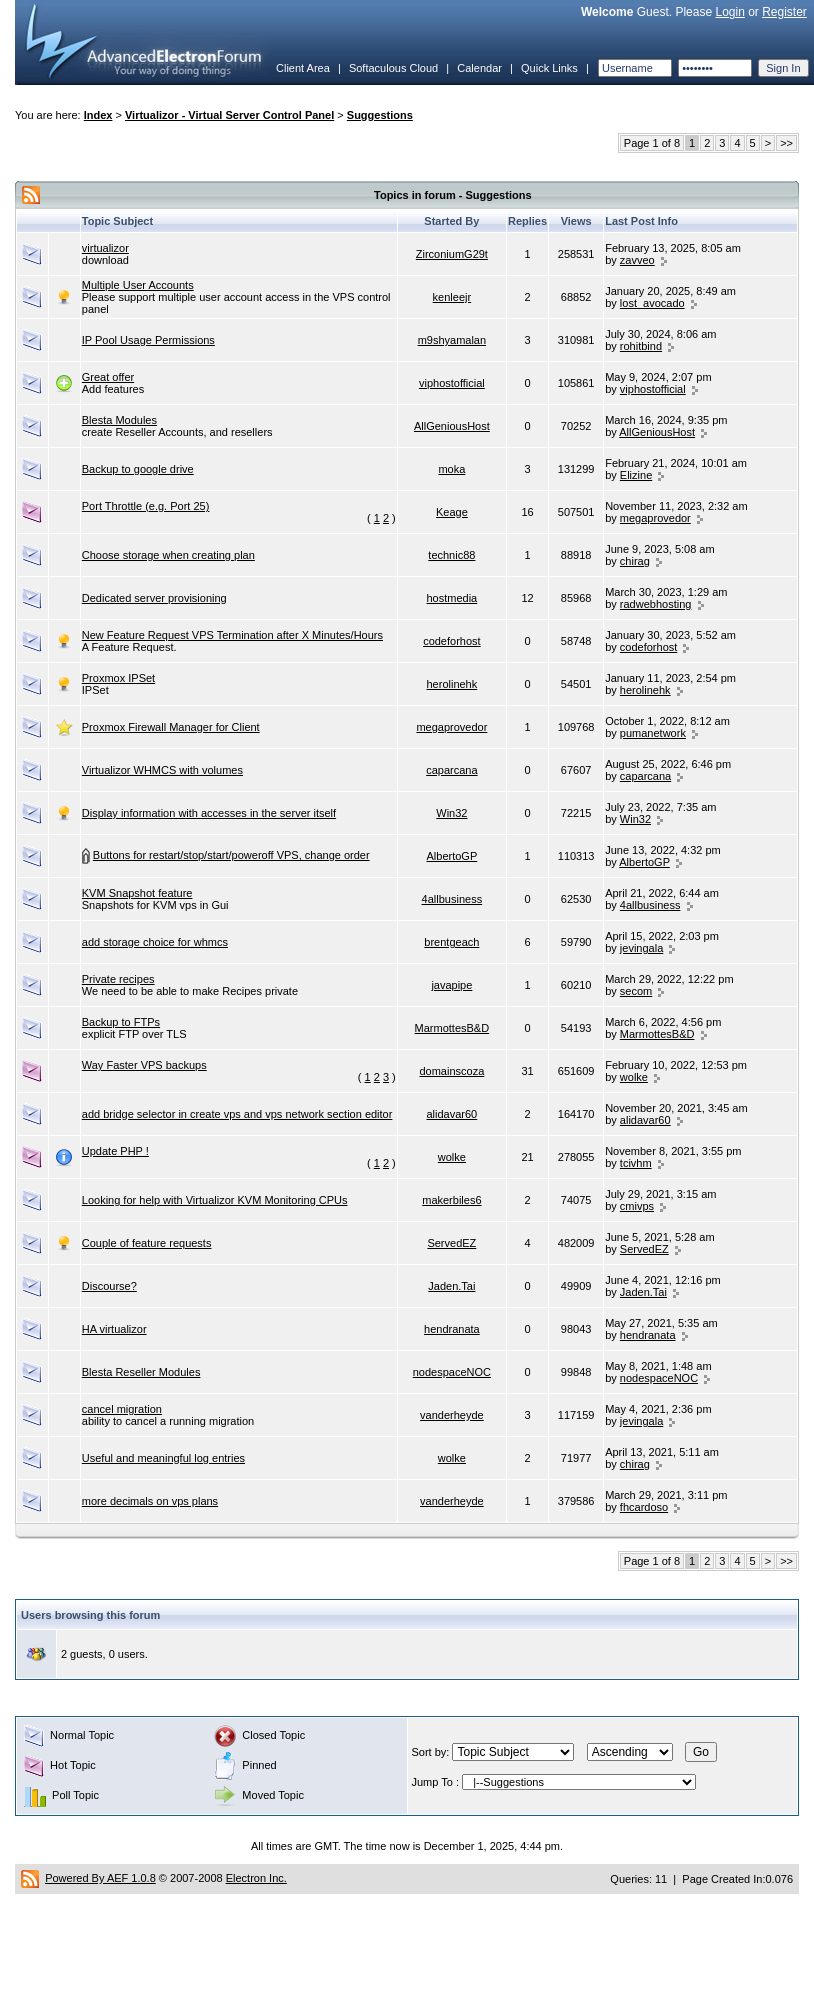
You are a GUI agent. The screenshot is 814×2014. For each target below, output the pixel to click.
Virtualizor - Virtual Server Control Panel (229, 115)
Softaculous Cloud (393, 68)
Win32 (451, 813)
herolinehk (451, 684)
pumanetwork (653, 733)
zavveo (637, 260)
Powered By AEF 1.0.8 (100, 1878)
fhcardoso (644, 1507)
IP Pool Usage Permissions (148, 340)
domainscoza (451, 1071)
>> (786, 143)
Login (729, 12)
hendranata (452, 1329)
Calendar (479, 68)
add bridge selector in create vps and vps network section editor (237, 1114)
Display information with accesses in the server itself (209, 813)
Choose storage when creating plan (168, 555)
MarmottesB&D (452, 1028)
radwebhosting (656, 604)
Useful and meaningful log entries (163, 1458)
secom (636, 991)
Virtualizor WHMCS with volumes (162, 770)
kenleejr (452, 297)
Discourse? (109, 1286)
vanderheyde (452, 1415)
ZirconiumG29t (452, 254)
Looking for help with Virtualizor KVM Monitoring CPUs (215, 1200)
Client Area (303, 68)
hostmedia (451, 598)
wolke (634, 1077)
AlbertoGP (452, 856)
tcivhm (636, 1163)
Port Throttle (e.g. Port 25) (146, 506)
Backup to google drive (138, 469)
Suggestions (380, 115)
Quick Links (549, 68)
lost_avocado (652, 303)
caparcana (451, 770)
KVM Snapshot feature (137, 893)
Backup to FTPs (121, 1022)
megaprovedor (655, 518)
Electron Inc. (256, 1878)
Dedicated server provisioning (154, 598)
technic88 (451, 555)
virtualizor (105, 248)
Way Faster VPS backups (144, 1065)
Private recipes (118, 979)
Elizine (636, 475)
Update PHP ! (115, 1151)
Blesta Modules (119, 420)
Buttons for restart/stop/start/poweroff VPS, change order (231, 855)
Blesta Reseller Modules (141, 1372)
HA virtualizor (114, 1329)
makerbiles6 (451, 1200)
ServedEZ (451, 1243)
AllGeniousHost (452, 426)
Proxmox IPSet (118, 678)
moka (451, 469)
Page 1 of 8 (652, 143)
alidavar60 (451, 1114)
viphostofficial (452, 383)
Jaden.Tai (451, 1286)
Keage (452, 512)
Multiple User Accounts (138, 285)
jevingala (641, 948)
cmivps (637, 1206)
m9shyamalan (452, 340)
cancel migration (122, 1409)
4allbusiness (452, 899)
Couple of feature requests (147, 1243)
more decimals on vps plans (150, 1501)
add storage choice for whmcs (155, 942)
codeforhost (451, 641)
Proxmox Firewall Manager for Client (171, 727)
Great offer (108, 377)
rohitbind (641, 346)
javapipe (451, 985)
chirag (635, 561)
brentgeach (451, 942)
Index (98, 115)
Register (784, 12)
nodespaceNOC (452, 1372)
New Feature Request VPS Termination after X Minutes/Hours (232, 635)
